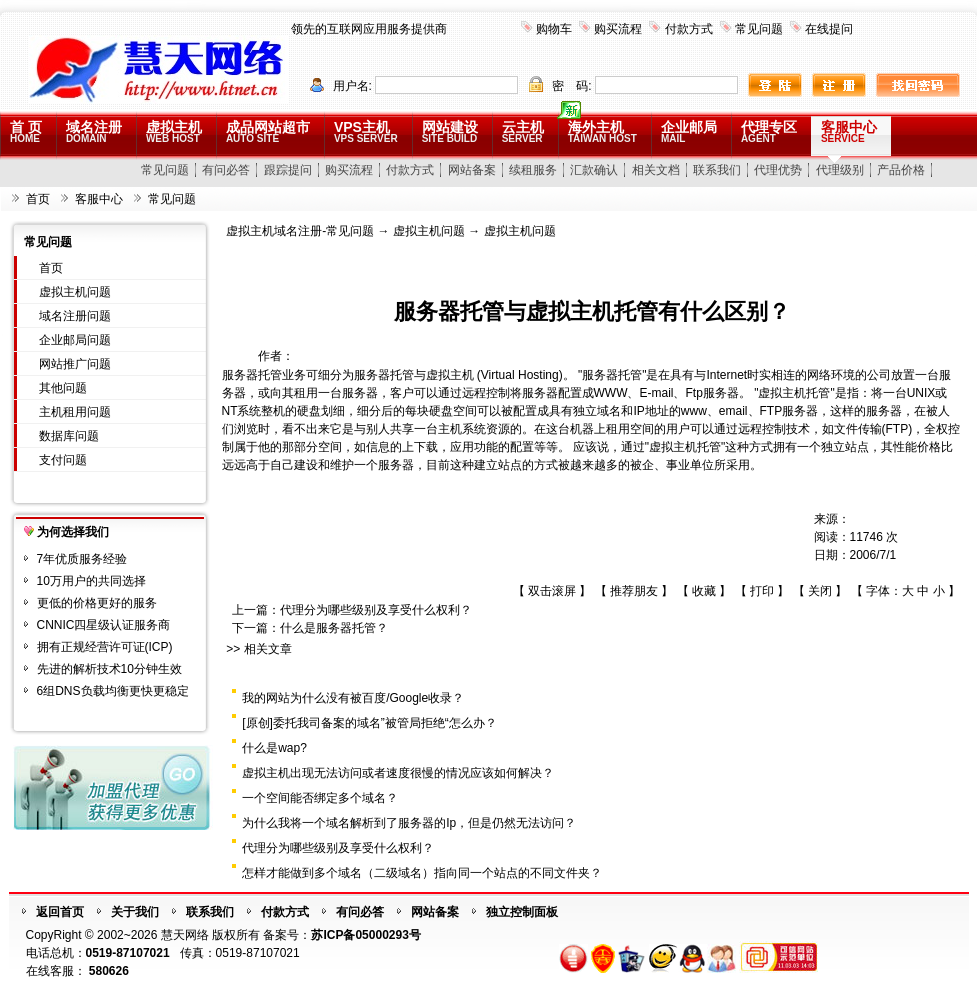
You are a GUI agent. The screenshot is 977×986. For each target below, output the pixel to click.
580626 (109, 971)
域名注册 (94, 131)
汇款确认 (594, 170)
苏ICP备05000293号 (365, 935)
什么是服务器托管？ (334, 628)
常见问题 (759, 29)
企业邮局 (689, 131)
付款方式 (689, 29)
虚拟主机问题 (75, 292)
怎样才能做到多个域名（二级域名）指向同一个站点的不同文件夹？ (422, 873)
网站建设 (450, 131)
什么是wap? (274, 748)
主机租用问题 (75, 412)
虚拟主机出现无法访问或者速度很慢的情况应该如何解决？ (398, 773)
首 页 (26, 131)
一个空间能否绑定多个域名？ (320, 798)
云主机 (523, 131)
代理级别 (840, 170)
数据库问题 (69, 436)
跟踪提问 (288, 170)
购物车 (554, 29)
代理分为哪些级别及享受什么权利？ (376, 610)
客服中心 (849, 131)
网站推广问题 (75, 364)
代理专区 (769, 131)
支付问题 (63, 460)
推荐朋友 (634, 591)
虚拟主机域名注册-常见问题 (300, 231)
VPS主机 (366, 131)
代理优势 (778, 170)
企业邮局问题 (75, 340)
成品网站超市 (268, 131)
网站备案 (472, 170)
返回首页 (60, 912)
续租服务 (533, 170)
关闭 (820, 591)
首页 (38, 199)
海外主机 (602, 131)
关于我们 (135, 912)
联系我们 (717, 170)
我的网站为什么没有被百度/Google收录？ (353, 698)
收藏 (704, 591)
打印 (762, 591)
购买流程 (618, 29)
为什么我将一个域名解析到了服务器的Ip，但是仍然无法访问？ (409, 823)
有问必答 (226, 170)
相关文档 (656, 170)
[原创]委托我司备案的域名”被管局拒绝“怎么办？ (369, 723)
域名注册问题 (75, 316)
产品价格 (901, 170)
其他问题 (63, 388)
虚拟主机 (174, 131)
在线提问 (829, 29)
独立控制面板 (522, 912)
